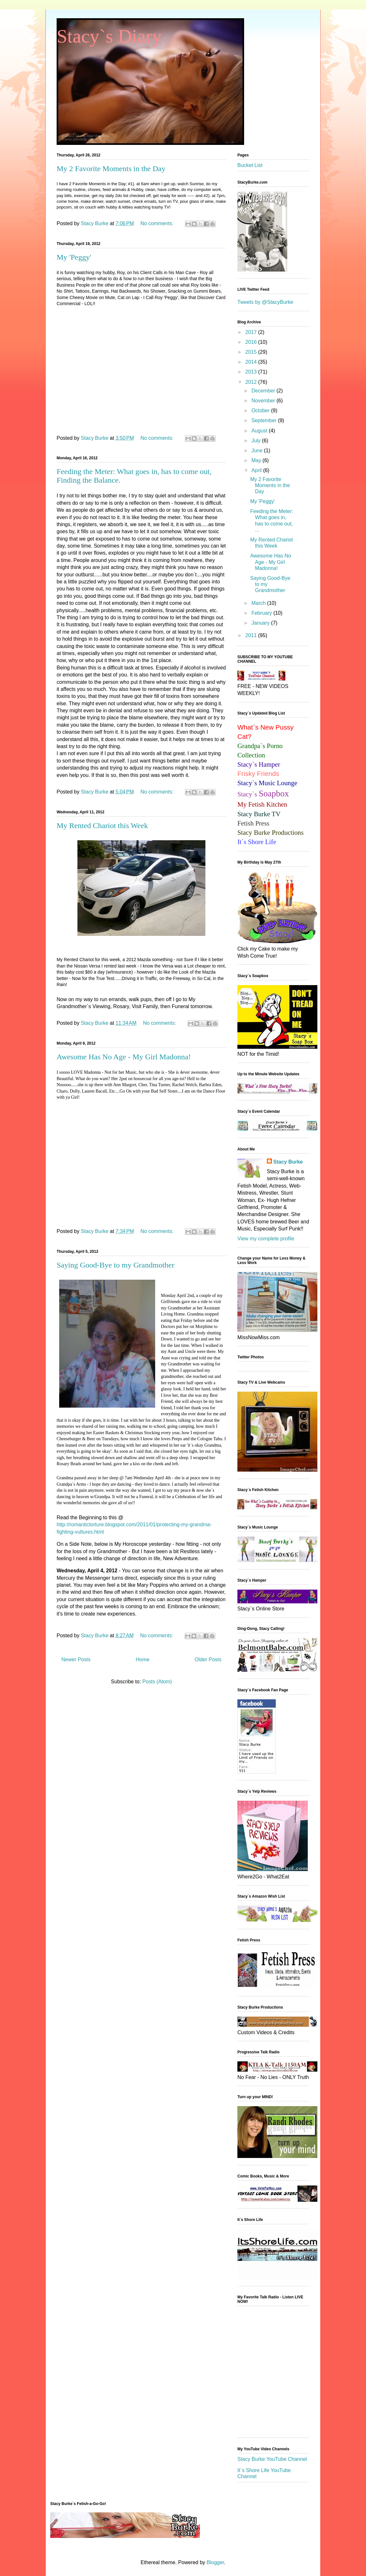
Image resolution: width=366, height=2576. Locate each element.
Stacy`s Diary (109, 36)
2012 (251, 382)
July (256, 440)
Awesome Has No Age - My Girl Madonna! (124, 1057)
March (259, 603)
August (260, 430)
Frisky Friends (258, 773)
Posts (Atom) (157, 1681)
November (263, 400)
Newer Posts (76, 1659)
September (264, 420)
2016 (251, 342)
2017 (251, 332)
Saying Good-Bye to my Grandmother (115, 1265)
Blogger (215, 2562)
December (263, 390)
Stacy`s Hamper (258, 764)
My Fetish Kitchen (262, 804)
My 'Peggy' (74, 257)
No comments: (157, 223)
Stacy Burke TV (259, 814)
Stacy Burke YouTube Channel (272, 2459)
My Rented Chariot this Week (102, 825)
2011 (251, 635)
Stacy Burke (288, 1162)
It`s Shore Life (256, 841)
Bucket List (249, 165)
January (261, 623)
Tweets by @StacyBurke (265, 302)
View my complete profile (265, 1238)
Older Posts (208, 1659)
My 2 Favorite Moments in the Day (111, 168)
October (261, 410)
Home (142, 1659)
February (262, 613)
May (257, 460)
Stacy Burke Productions (270, 832)
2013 (251, 372)
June (257, 450)
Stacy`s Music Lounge (267, 782)
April (257, 470)
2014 (251, 362)
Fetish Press (253, 823)
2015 (251, 352)
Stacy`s (263, 794)
